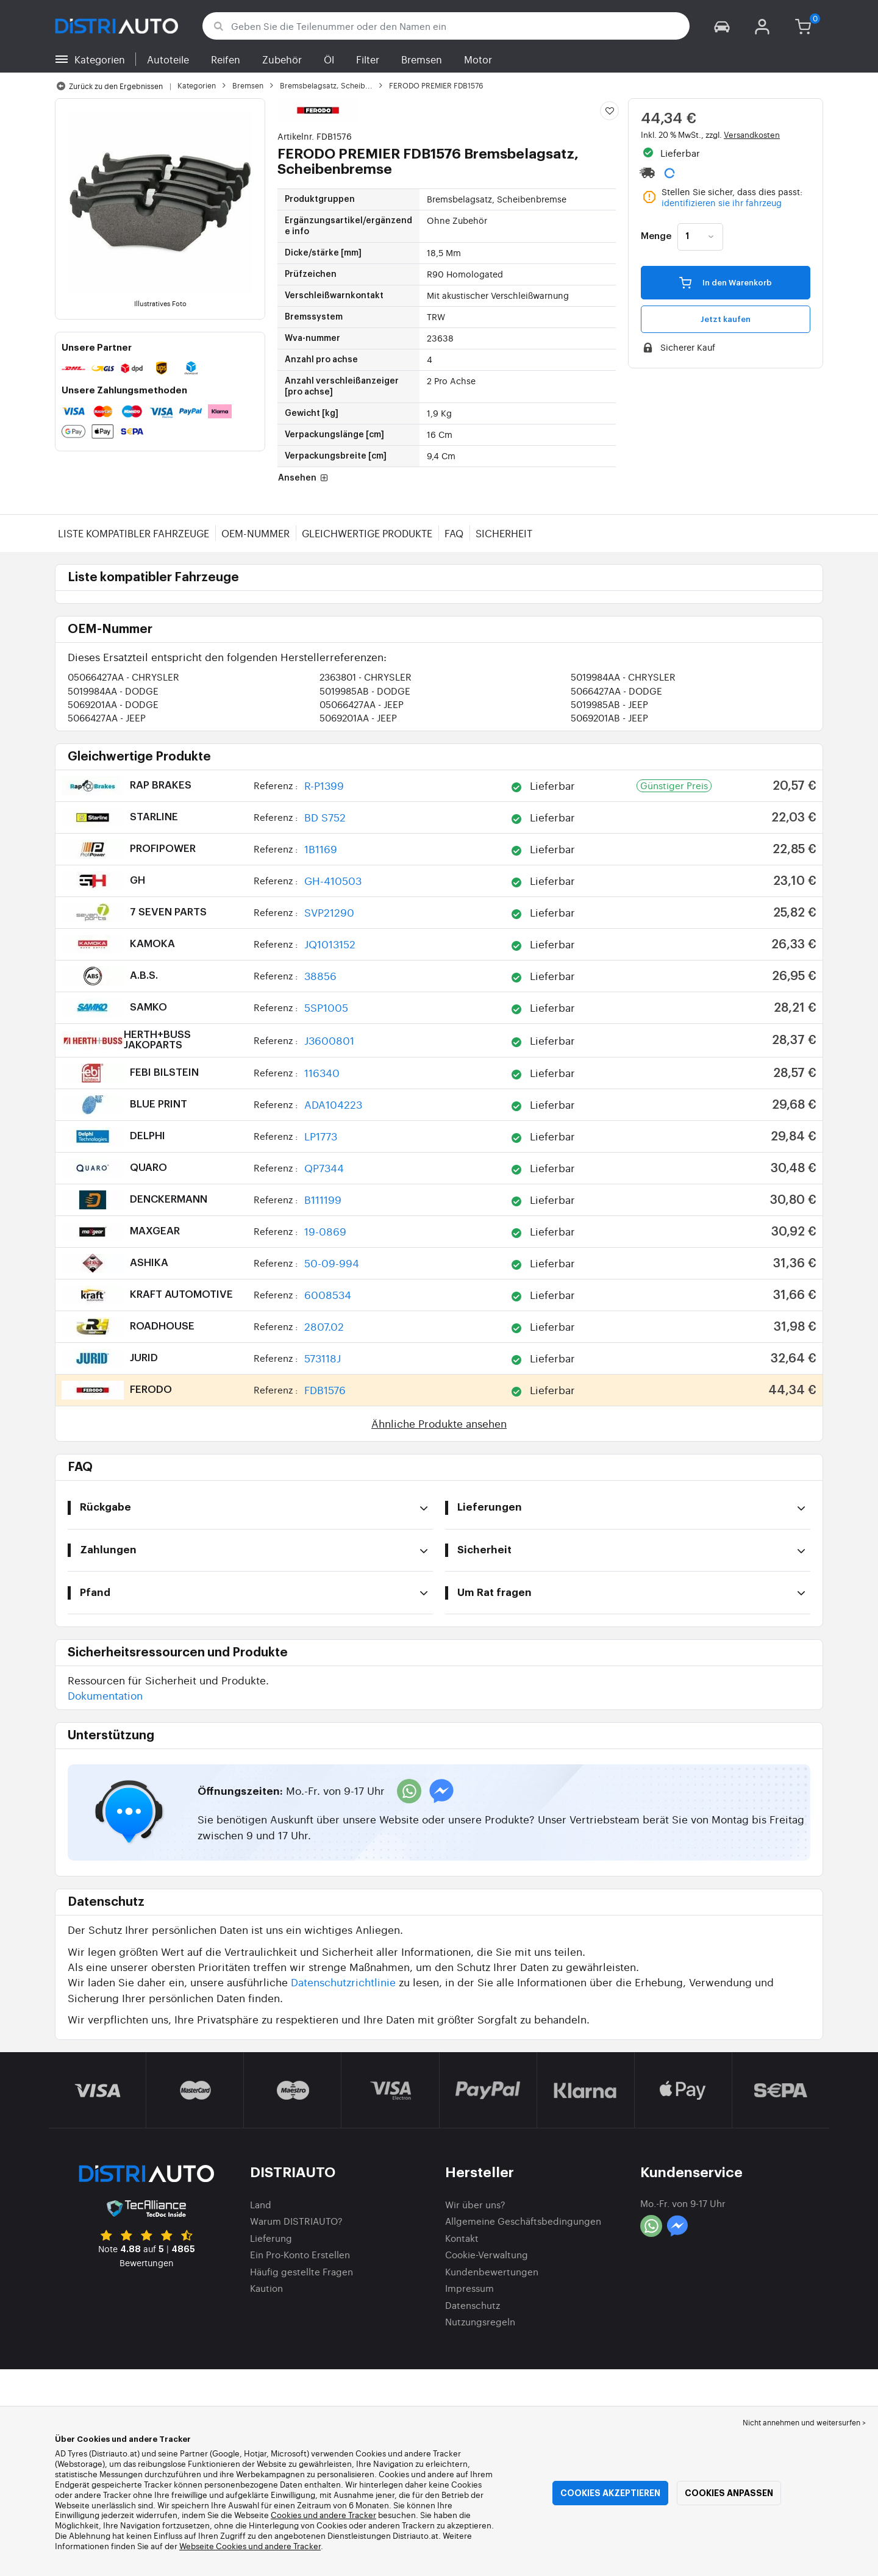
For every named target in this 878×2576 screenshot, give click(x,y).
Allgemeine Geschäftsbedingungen (523, 2220)
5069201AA (113, 704)
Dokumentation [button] (105, 1695)
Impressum (469, 2287)
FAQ (453, 533)
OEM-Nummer (255, 533)
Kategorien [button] (99, 59)
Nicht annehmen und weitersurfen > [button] (804, 2422)
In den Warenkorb (725, 282)
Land (260, 2204)
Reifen (225, 59)
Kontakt (462, 2237)
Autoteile (168, 59)
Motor (478, 59)
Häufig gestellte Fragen (301, 2271)
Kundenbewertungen (491, 2271)
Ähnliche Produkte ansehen (439, 1423)
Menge (656, 236)
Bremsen (421, 59)
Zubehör (282, 59)
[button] (722, 26)
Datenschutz (472, 2305)
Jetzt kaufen (726, 319)
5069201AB (609, 717)
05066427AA (123, 676)
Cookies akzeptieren (610, 2493)
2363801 (365, 676)
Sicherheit (504, 533)
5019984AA (623, 676)
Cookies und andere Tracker (323, 2515)
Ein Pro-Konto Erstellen (300, 2254)
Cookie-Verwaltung (486, 2254)
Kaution (266, 2287)
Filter (367, 59)
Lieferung (271, 2237)
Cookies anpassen (729, 2493)
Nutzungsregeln (480, 2321)
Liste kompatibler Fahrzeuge (133, 533)
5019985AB (364, 690)
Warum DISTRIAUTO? (296, 2220)
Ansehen (304, 478)
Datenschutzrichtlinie (343, 1982)
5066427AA (616, 690)
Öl (329, 59)
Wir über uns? (475, 2204)
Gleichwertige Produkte (367, 533)
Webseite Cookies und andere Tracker (250, 2546)
